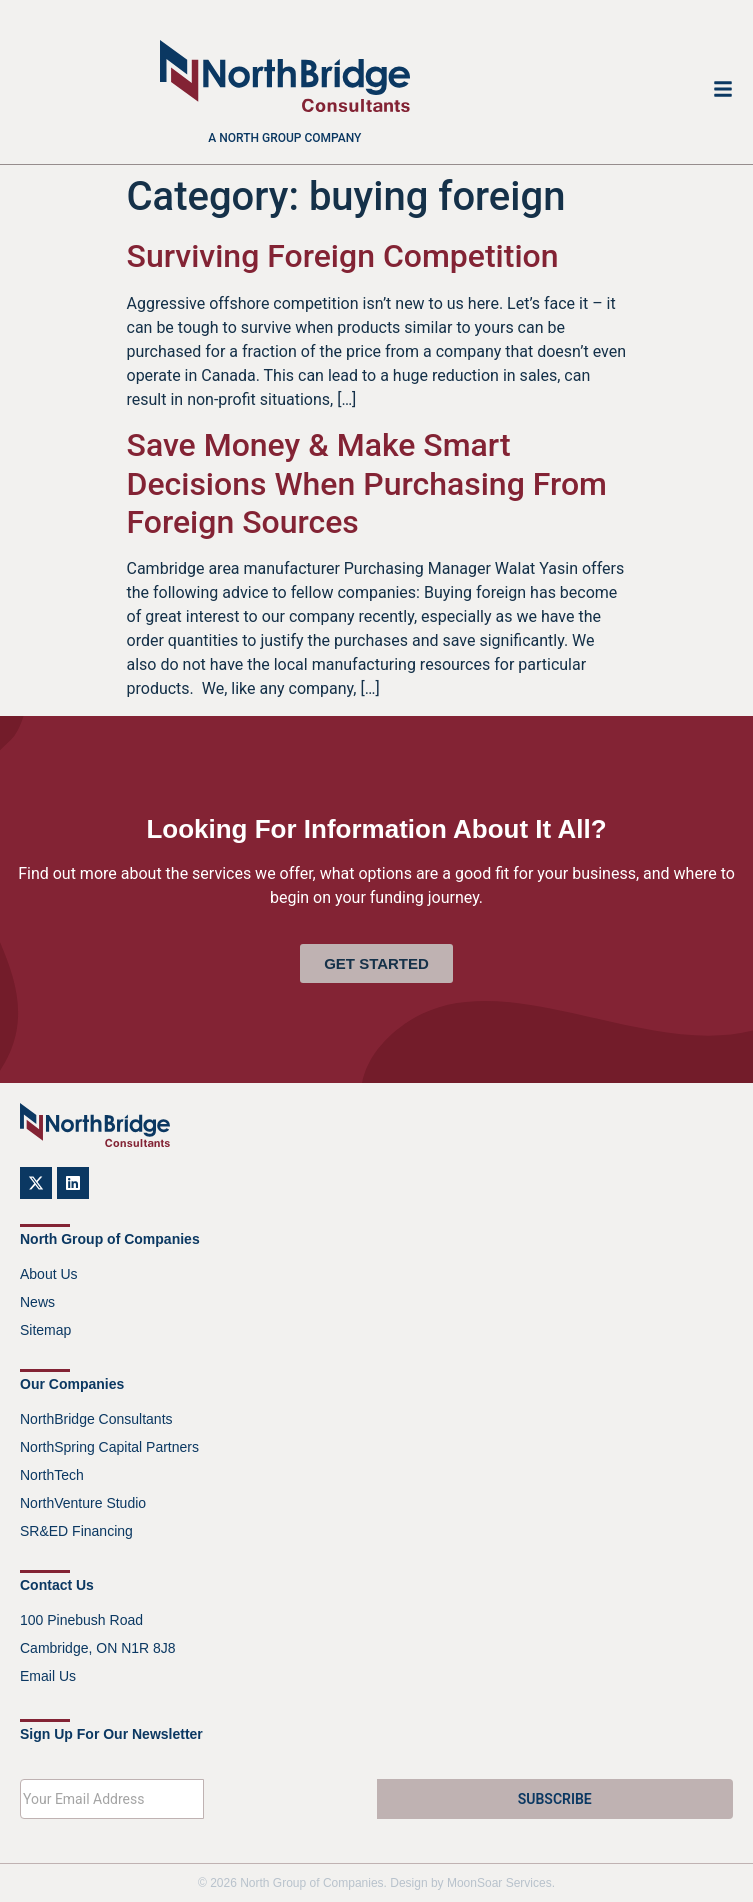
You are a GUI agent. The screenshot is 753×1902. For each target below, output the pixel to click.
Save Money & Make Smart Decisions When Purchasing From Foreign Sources (367, 483)
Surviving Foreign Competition (343, 256)
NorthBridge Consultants (96, 1419)
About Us (49, 1274)
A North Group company (284, 138)
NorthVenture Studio (83, 1503)
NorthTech (52, 1475)
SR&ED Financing (76, 1531)
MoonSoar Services (499, 1883)
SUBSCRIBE (555, 1799)
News (37, 1302)
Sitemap (45, 1330)
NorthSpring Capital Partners (109, 1447)
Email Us (48, 1676)
